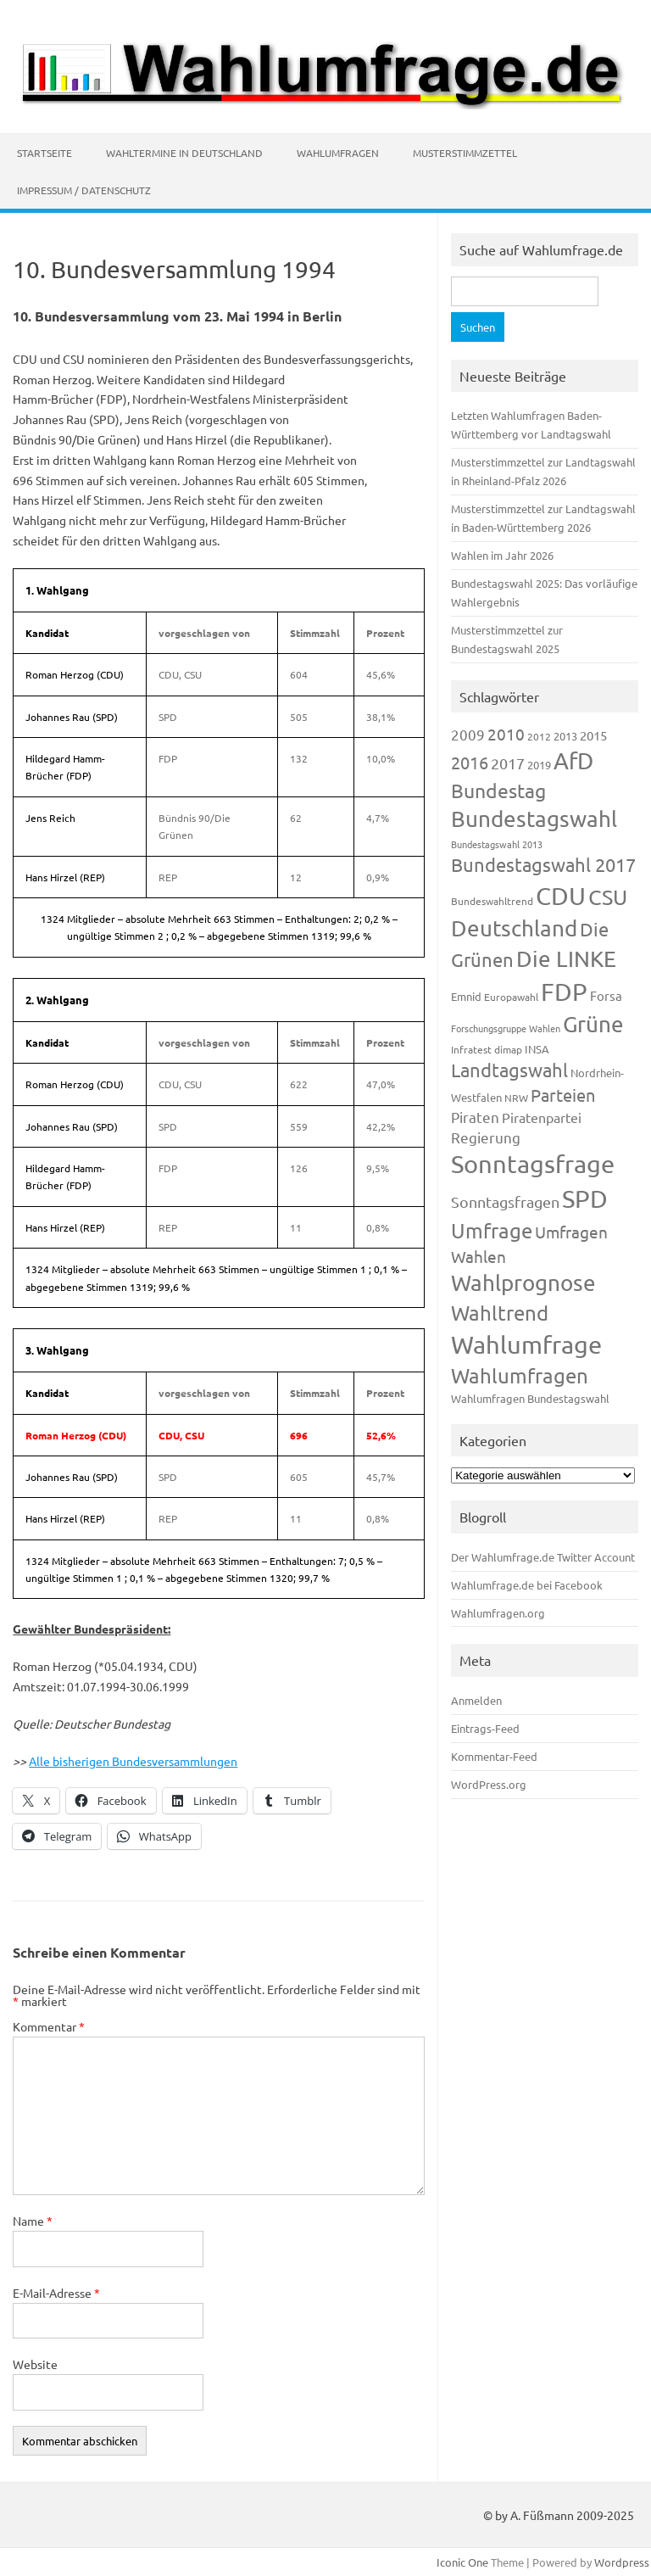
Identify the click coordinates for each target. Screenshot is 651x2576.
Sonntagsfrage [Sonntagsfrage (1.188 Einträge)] (533, 1163)
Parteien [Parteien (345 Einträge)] (563, 1094)
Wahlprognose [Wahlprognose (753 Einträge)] (523, 1283)
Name (33, 2220)
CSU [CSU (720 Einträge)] (607, 897)
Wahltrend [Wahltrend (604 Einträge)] (499, 1312)
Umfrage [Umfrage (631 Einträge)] (491, 1230)
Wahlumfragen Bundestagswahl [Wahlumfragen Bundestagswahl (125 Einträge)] (530, 1398)
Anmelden (476, 1700)
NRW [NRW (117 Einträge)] (516, 1097)
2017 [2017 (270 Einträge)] (508, 763)
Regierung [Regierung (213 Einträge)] (485, 1137)
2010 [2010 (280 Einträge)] (506, 734)
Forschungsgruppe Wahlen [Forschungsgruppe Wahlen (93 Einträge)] (505, 1028)
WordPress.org (488, 1784)
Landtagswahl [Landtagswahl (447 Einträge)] (509, 1070)
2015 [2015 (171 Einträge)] (593, 735)
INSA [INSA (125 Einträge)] (537, 1049)
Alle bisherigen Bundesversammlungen (133, 1761)
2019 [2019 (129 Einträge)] (539, 764)
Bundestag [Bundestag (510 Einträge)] (498, 790)
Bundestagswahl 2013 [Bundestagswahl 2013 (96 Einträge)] (496, 844)
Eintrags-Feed (485, 1728)
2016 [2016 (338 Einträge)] (469, 762)
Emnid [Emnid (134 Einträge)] (466, 996)
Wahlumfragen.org (498, 1613)
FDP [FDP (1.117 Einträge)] (564, 991)
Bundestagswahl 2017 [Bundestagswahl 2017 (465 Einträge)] (543, 864)
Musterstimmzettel (465, 152)
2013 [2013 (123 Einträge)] (565, 736)
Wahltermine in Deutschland (184, 152)
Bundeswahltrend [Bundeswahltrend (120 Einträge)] (492, 901)
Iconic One (462, 2562)
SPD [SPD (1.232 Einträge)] (585, 1198)
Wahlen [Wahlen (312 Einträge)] (478, 1256)
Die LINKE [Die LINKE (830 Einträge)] (566, 959)
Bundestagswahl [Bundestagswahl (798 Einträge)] (534, 819)
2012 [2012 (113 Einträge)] (539, 736)
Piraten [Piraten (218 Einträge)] (475, 1117)
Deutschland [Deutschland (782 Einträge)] (514, 928)
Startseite (44, 152)
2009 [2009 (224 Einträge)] (468, 734)
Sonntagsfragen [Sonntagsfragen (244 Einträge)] (505, 1201)
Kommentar (49, 2026)
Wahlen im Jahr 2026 (502, 555)
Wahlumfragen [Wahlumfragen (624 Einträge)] (519, 1375)
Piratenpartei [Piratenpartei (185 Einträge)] (541, 1117)
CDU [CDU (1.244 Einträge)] (561, 895)
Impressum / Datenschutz (84, 190)
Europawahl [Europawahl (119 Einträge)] (511, 996)
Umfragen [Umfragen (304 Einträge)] (571, 1231)
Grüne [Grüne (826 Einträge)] (593, 1024)
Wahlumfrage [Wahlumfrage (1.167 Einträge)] (526, 1344)
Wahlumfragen (338, 152)
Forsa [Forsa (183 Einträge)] (606, 995)
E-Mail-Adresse (56, 2292)
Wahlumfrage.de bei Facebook (527, 1585)
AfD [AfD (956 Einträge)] (573, 760)
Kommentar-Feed (494, 1756)
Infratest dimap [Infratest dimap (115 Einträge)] (486, 1049)
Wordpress (621, 2562)
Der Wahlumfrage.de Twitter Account (543, 1557)
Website (35, 2364)
